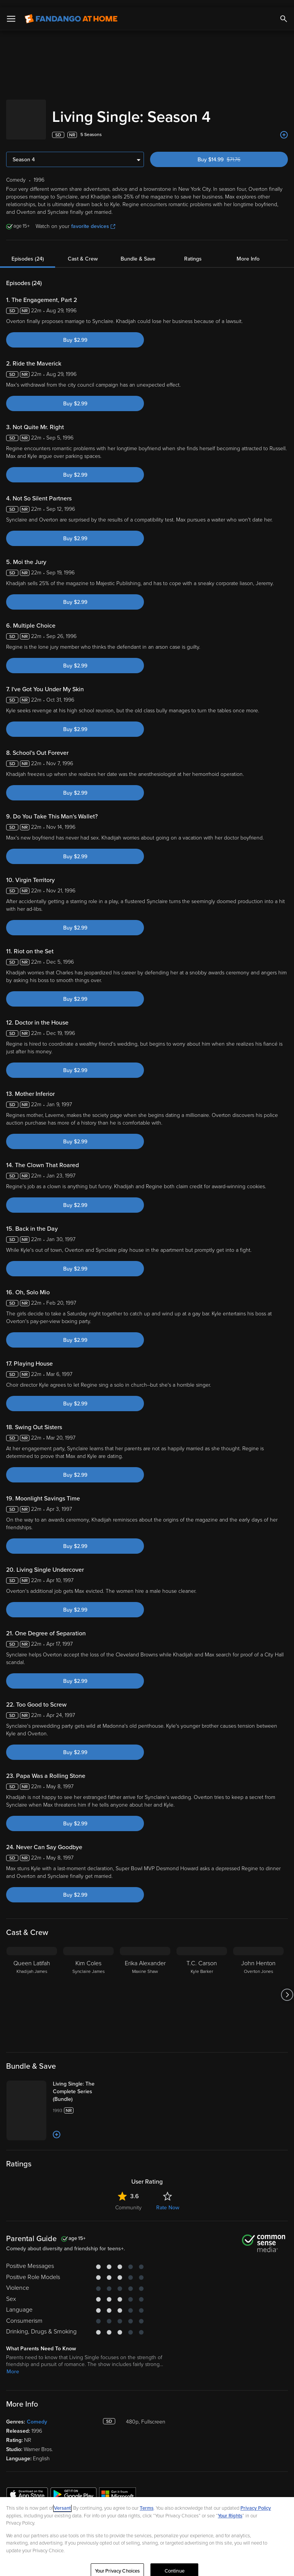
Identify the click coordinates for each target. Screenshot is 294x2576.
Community (128, 2237)
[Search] (284, 11)
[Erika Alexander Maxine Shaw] (145, 1980)
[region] (147, 2533)
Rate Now (167, 2237)
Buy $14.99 (231, 144)
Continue (175, 2564)
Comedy (37, 2451)
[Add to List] (284, 120)
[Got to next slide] (287, 1980)
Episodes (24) (27, 244)
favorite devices (93, 211)
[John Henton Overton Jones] (258, 1980)
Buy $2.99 (75, 325)
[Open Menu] (11, 11)
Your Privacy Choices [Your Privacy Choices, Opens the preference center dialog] (117, 2564)
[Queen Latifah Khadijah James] (31, 1980)
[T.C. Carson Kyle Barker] (201, 1980)
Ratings (193, 244)
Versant (62, 2501)
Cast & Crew (83, 244)
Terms (147, 2501)
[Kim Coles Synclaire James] (88, 1980)
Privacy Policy (255, 2501)
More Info (248, 244)
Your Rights (230, 2508)
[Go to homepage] (71, 11)
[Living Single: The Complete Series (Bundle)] (98, 2076)
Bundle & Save (138, 244)
